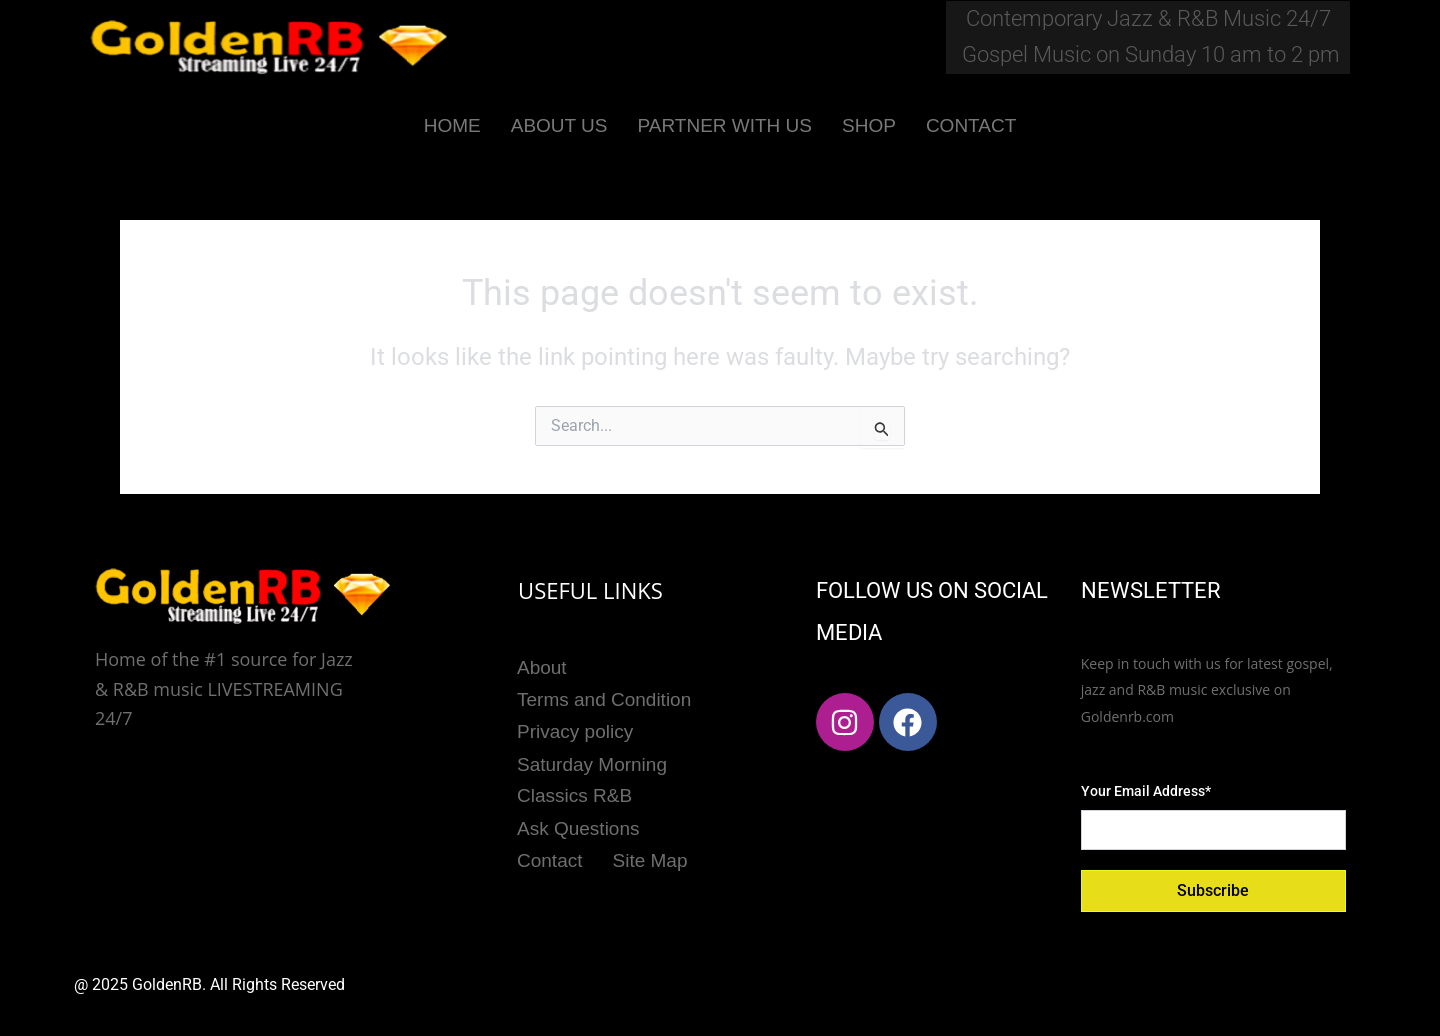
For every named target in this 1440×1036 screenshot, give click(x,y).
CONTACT (971, 125)
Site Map (650, 854)
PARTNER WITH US (724, 125)
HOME (452, 125)
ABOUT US (559, 125)
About (542, 666)
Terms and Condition (604, 697)
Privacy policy (575, 729)
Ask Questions (578, 823)
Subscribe (1213, 890)
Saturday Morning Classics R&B (592, 776)
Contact (549, 854)
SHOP (869, 125)
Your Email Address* (1146, 791)
